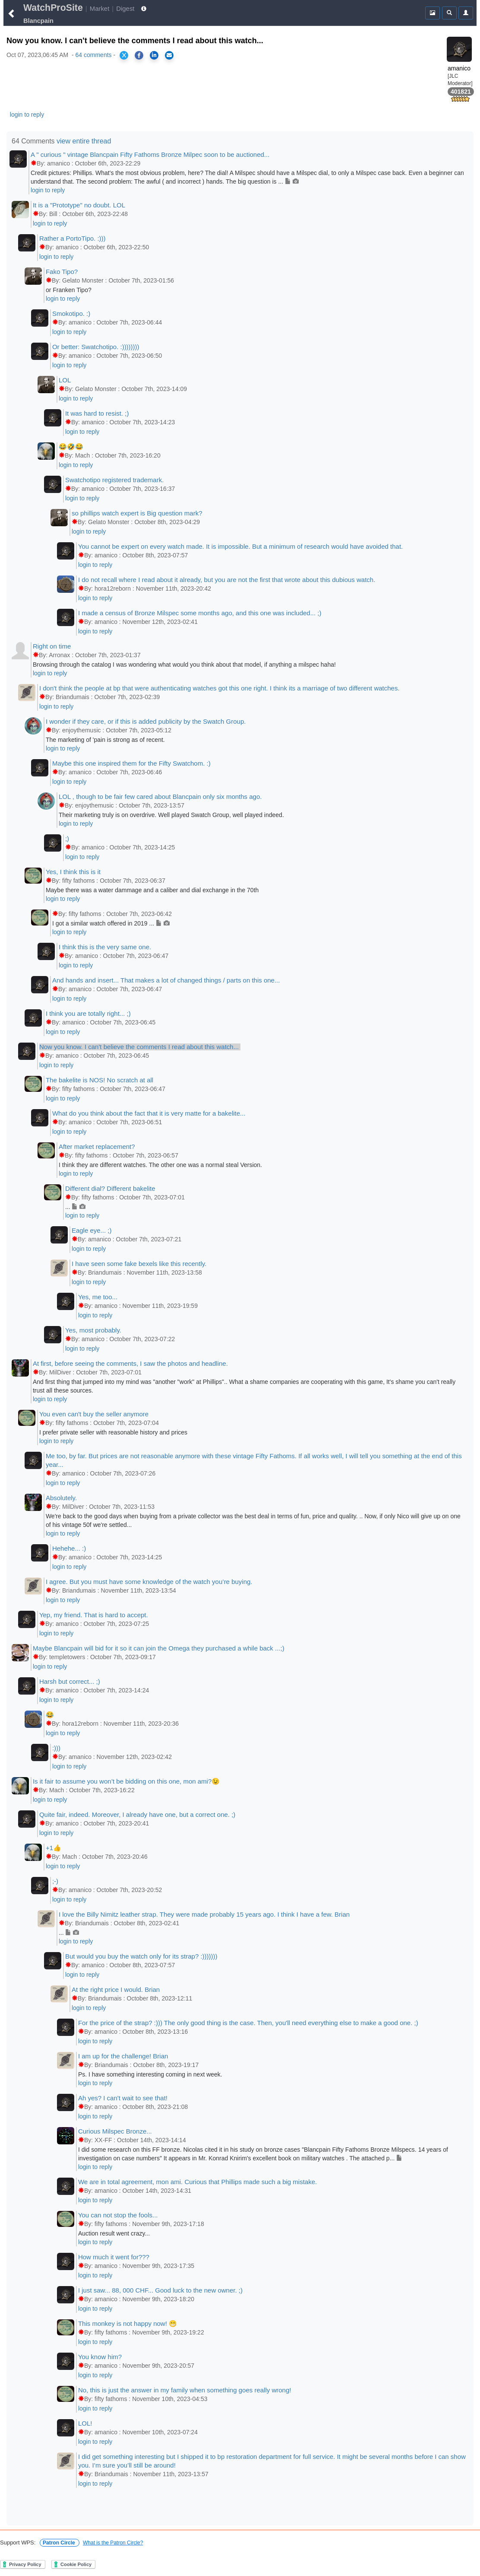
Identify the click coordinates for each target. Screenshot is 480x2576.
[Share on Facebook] (139, 55)
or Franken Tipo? (69, 289)
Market (100, 8)
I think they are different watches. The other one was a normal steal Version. (160, 1164)
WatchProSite (53, 8)
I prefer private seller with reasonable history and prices (113, 1432)
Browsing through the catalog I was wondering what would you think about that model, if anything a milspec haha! (184, 664)
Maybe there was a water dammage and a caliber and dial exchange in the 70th (152, 890)
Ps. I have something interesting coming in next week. (150, 2074)
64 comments (94, 54)
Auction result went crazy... (114, 2233)
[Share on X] (124, 55)
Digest (125, 8)
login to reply (27, 114)
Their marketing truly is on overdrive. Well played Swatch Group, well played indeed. (171, 814)
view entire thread (84, 141)
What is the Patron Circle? (113, 2543)
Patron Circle (59, 2543)
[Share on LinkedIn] (154, 55)
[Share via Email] (169, 55)
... (75, 1206)
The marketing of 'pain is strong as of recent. (105, 739)
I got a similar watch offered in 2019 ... (111, 923)
